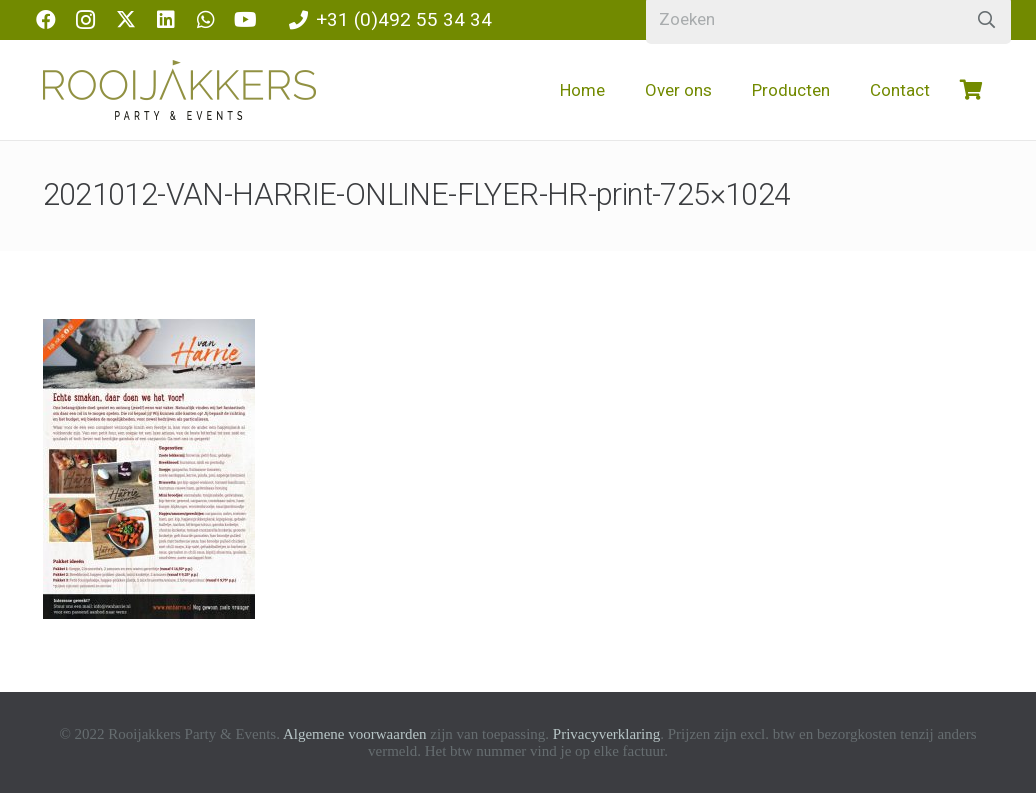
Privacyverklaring (606, 734)
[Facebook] (46, 20)
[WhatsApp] (206, 20)
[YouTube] (246, 20)
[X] (126, 20)
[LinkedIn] (166, 20)
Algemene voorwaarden (355, 734)
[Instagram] (86, 20)
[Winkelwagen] (972, 90)
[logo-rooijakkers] (179, 90)
